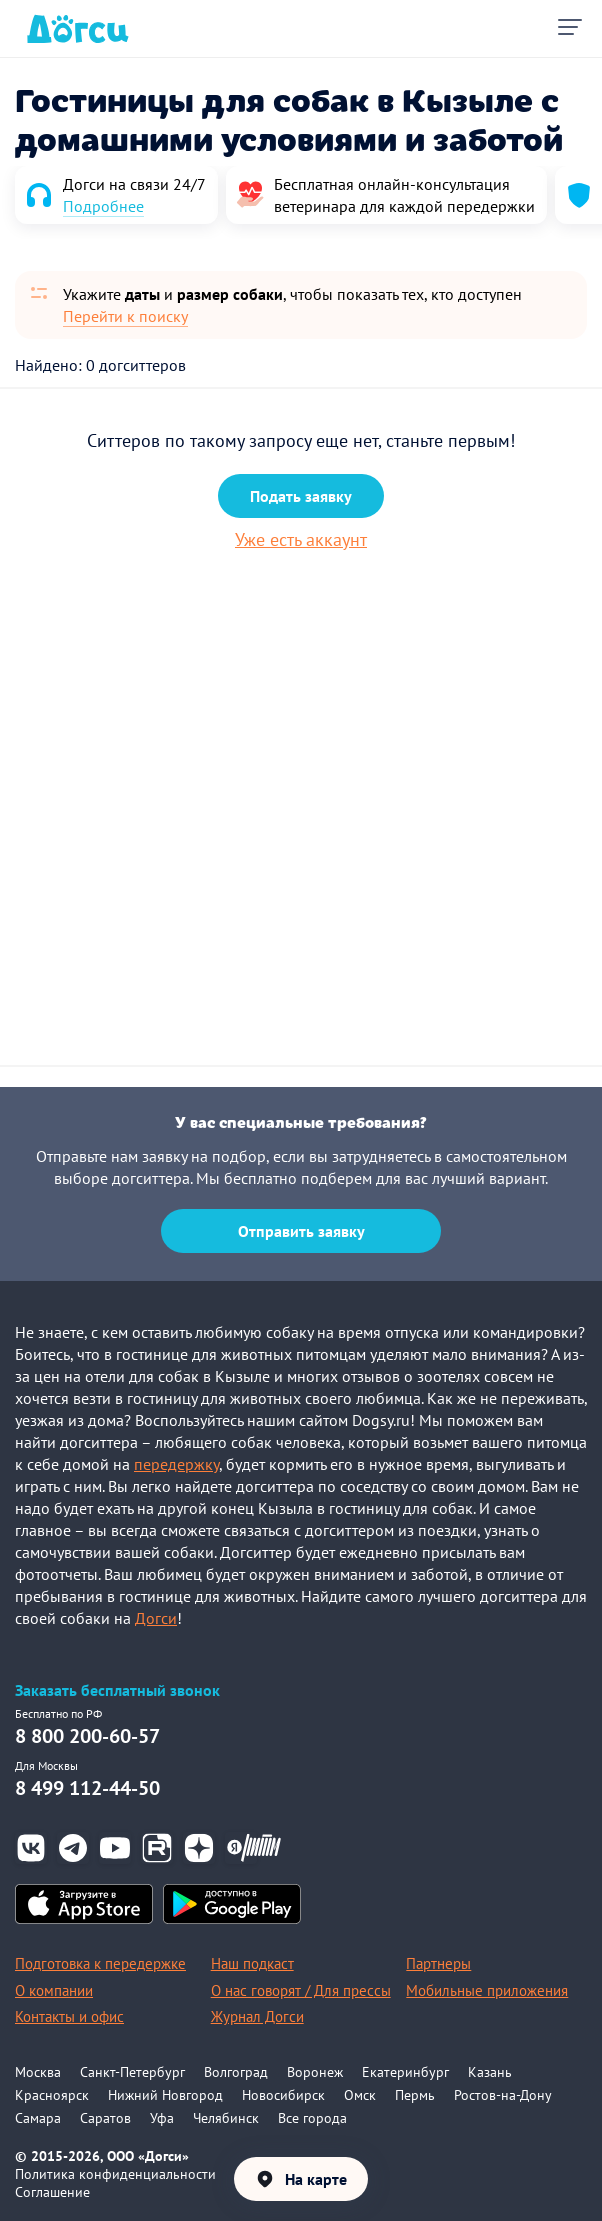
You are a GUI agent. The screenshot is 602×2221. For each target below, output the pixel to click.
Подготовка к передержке (100, 1963)
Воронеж (315, 2072)
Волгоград (236, 2072)
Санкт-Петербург (132, 2072)
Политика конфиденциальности (115, 2174)
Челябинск (226, 2118)
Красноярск (52, 2095)
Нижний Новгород (165, 2095)
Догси (156, 1618)
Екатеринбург (405, 2072)
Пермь (415, 2095)
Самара (38, 2118)
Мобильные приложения (487, 1990)
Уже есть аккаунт (301, 539)
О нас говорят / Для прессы (301, 1990)
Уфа (162, 2118)
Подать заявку (301, 496)
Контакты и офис (69, 2016)
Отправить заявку (301, 1231)
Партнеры (438, 1963)
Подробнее (103, 206)
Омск (360, 2095)
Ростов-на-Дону (503, 2095)
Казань (490, 2072)
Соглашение (52, 2192)
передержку (176, 1464)
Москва (38, 2072)
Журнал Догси (257, 2016)
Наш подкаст (252, 1963)
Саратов (105, 2118)
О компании (54, 1990)
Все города (312, 2118)
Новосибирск (283, 2095)
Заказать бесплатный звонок (117, 1690)
